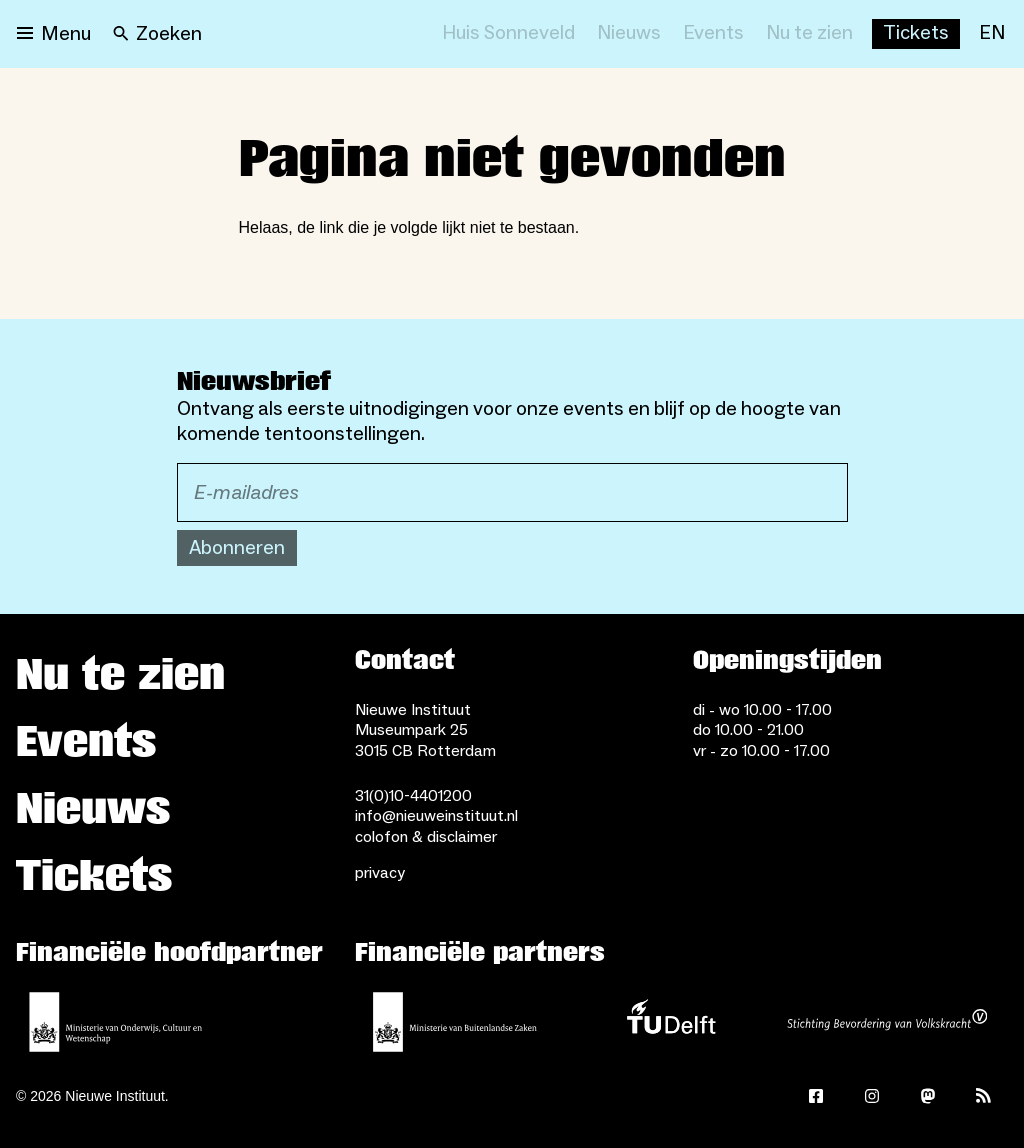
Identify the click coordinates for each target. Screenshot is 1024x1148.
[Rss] (984, 1096)
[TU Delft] (671, 1022)
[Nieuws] (629, 34)
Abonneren (237, 548)
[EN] (992, 34)
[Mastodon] (928, 1096)
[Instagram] (872, 1096)
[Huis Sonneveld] (508, 34)
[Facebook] (816, 1096)
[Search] (157, 34)
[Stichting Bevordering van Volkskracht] (887, 1022)
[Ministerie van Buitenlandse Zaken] (455, 1022)
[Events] (713, 34)
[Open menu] (54, 34)
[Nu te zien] (809, 34)
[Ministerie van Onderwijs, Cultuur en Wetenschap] (116, 1022)
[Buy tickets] (916, 34)
